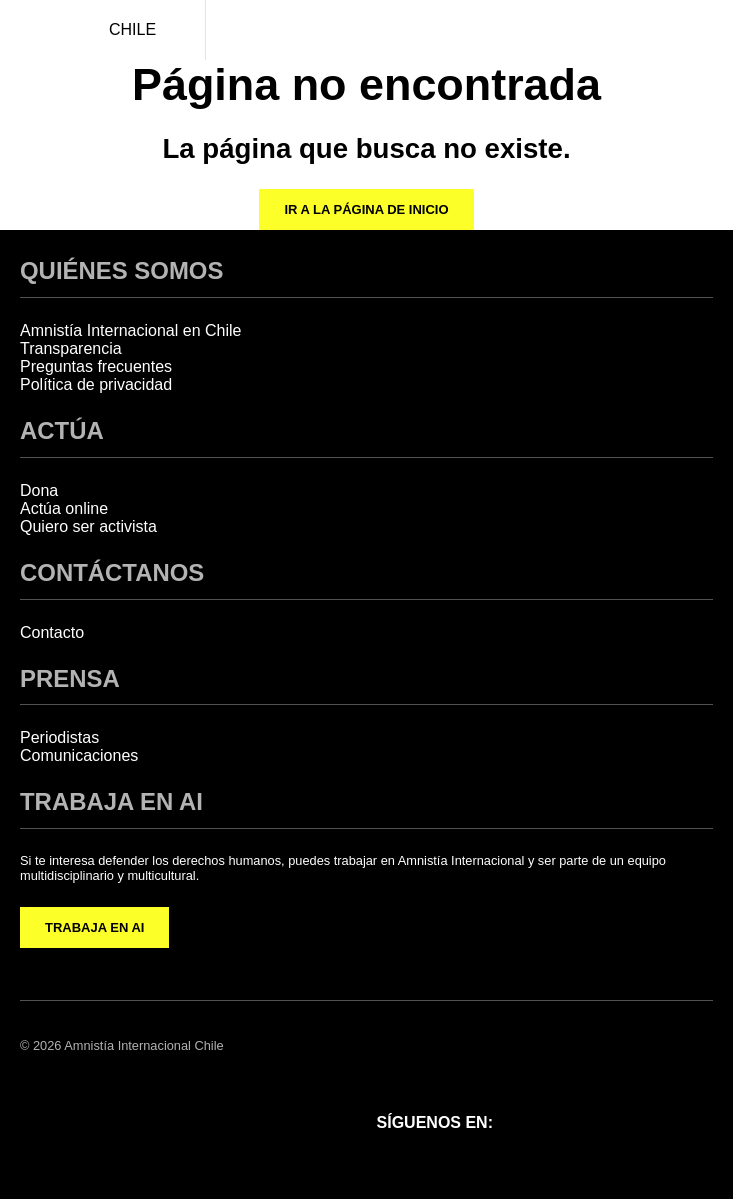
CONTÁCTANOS (112, 572)
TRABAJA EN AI (94, 927)
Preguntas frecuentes (96, 366)
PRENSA (70, 678)
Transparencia (71, 348)
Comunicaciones (79, 755)
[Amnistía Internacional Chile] (30, 30)
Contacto (52, 632)
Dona (39, 490)
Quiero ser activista (88, 526)
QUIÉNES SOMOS (121, 270)
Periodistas (59, 737)
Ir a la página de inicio (366, 209)
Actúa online (64, 508)
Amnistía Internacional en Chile (130, 330)
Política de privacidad (96, 384)
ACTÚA (62, 430)
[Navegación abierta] (703, 30)
